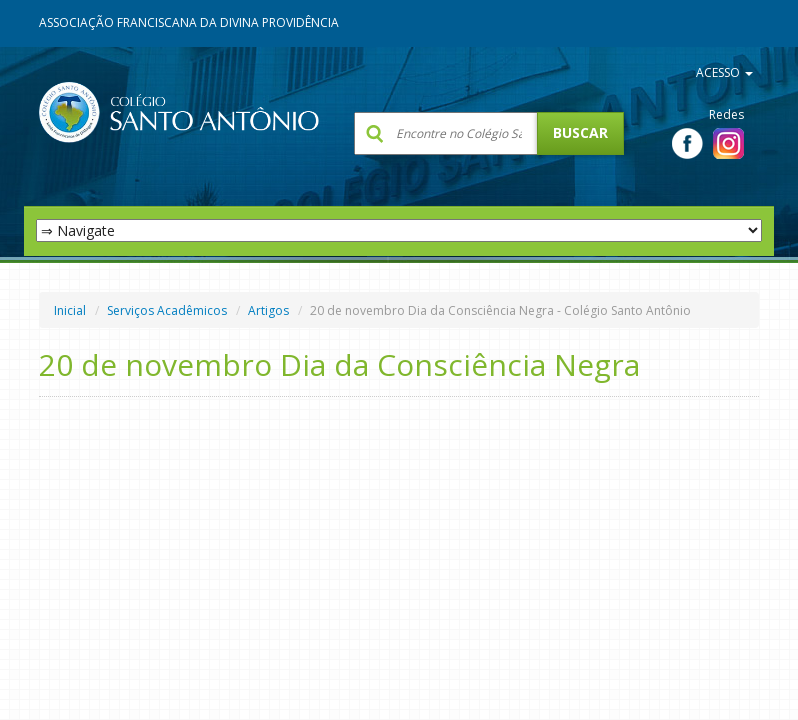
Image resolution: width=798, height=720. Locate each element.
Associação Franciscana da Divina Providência (189, 22)
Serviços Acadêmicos (167, 310)
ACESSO (724, 72)
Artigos (268, 310)
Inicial (70, 310)
